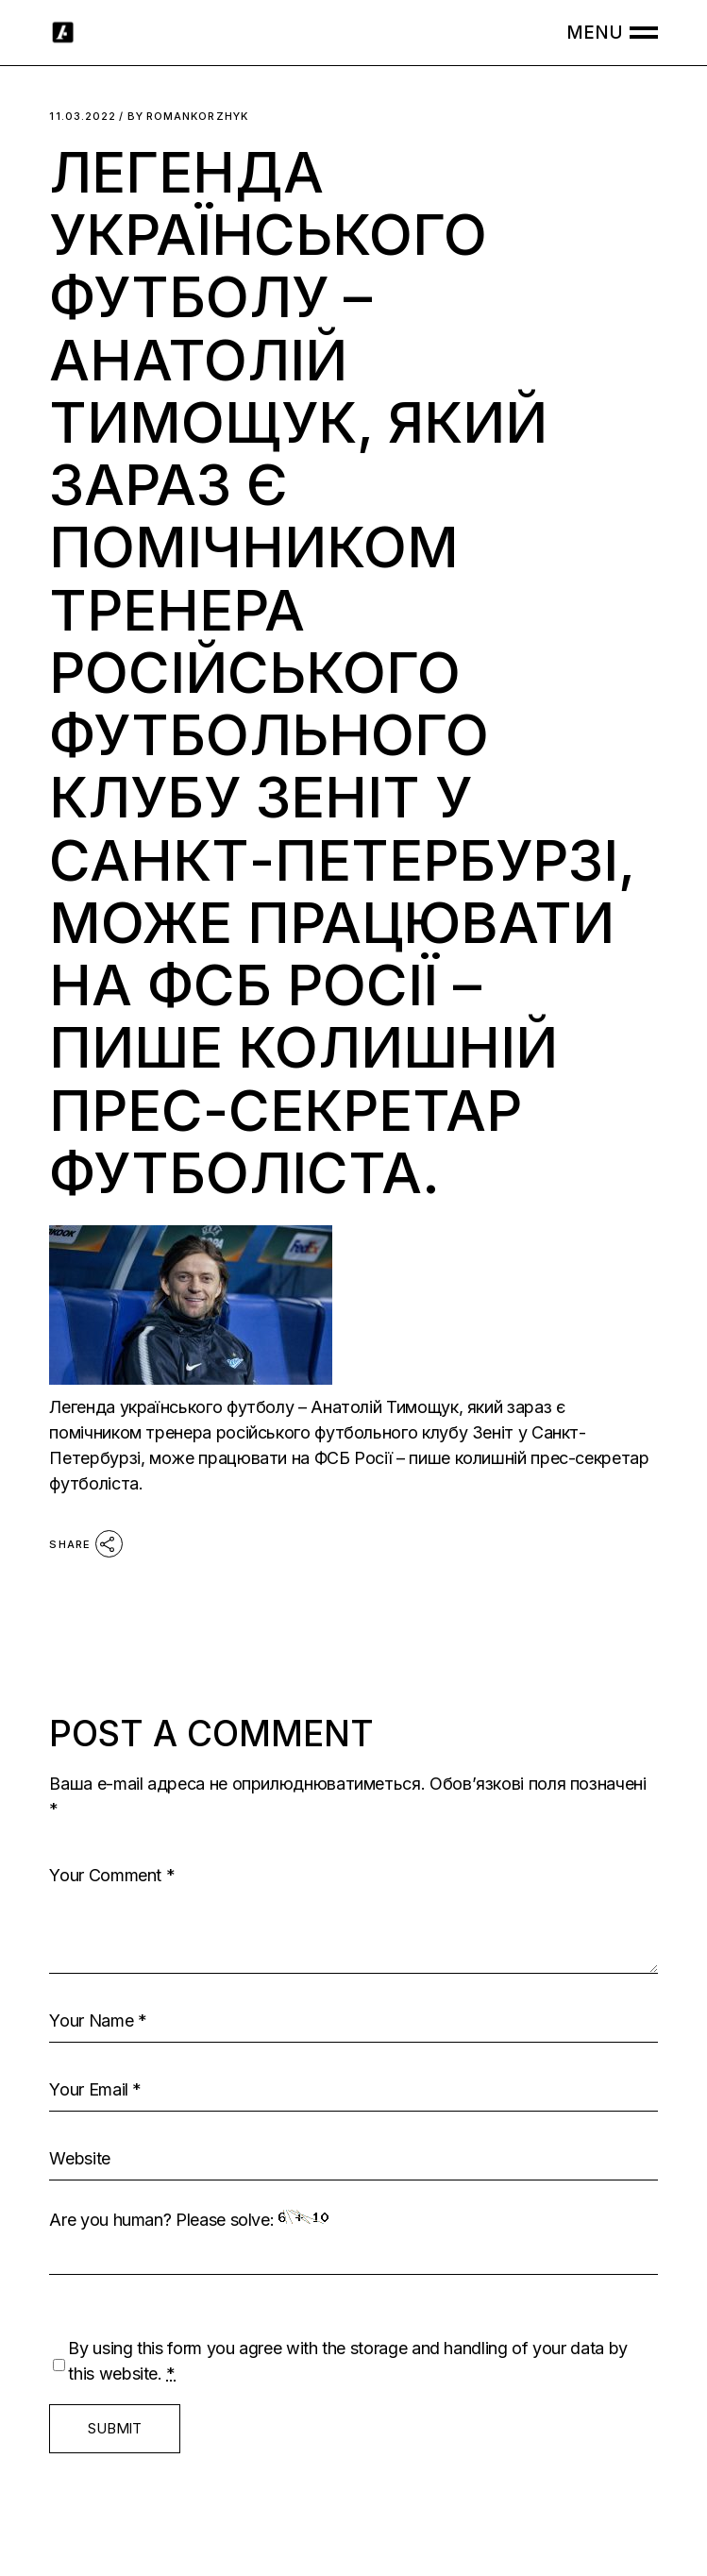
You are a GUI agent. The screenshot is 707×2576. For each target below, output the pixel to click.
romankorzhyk (187, 116)
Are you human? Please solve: (353, 2242)
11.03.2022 (82, 116)
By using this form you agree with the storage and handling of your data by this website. (347, 2360)
